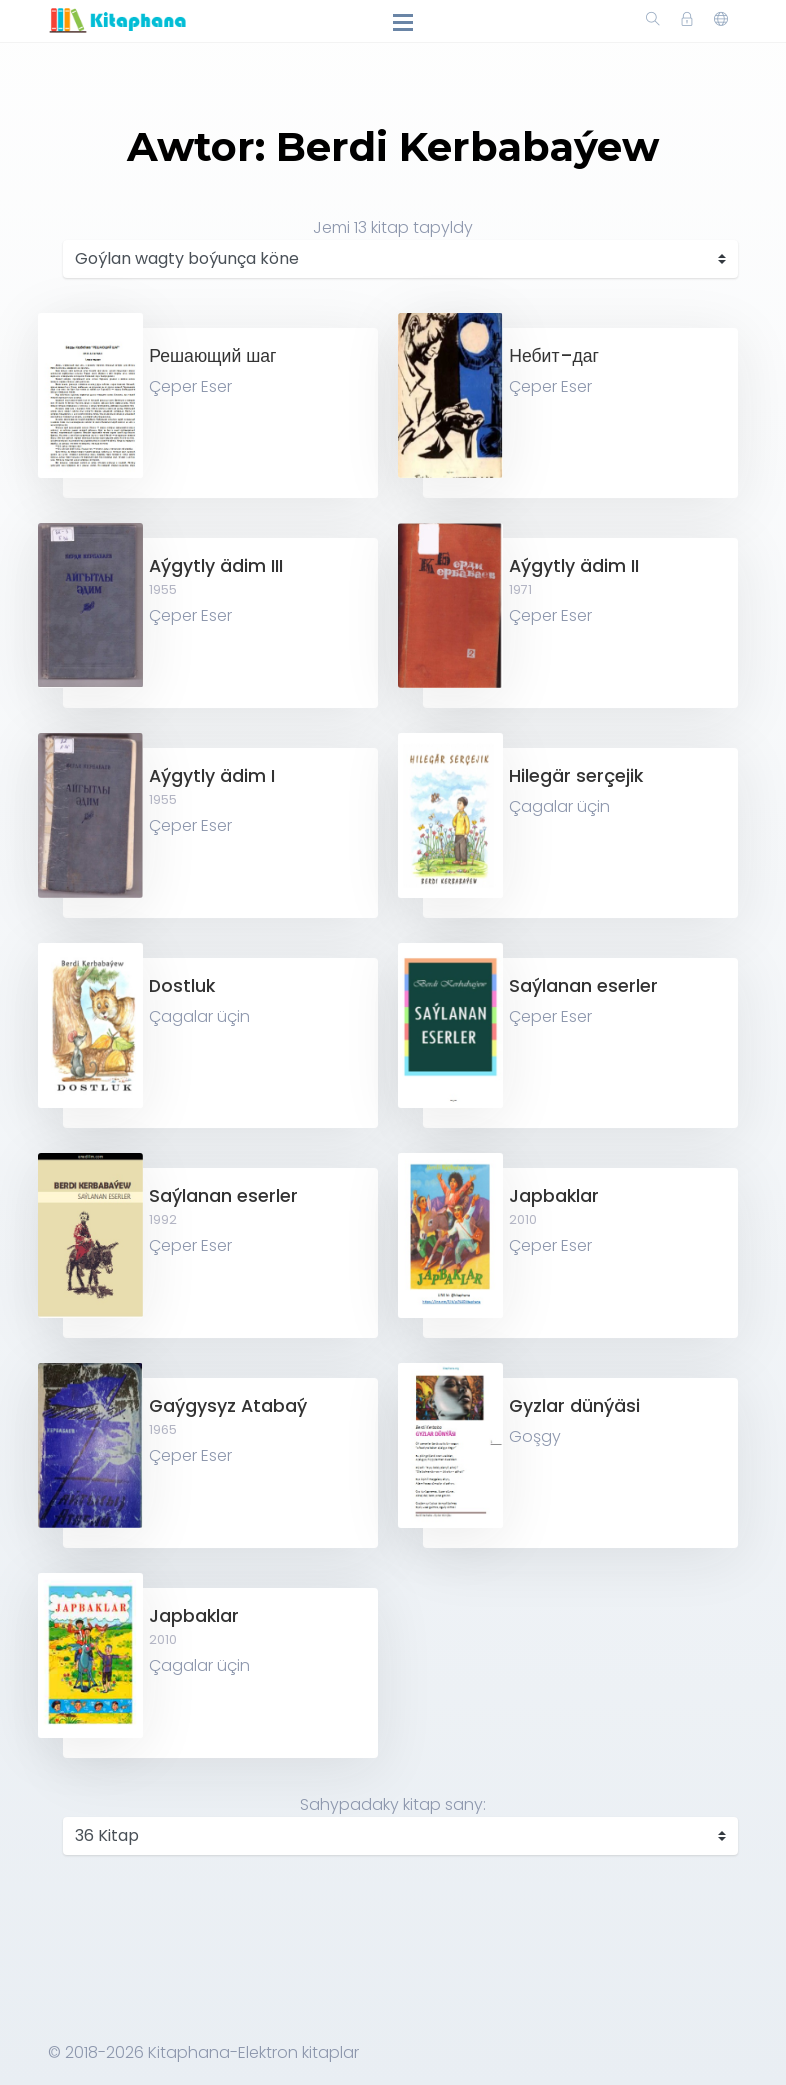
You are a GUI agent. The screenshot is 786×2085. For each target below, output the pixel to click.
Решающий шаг (212, 356)
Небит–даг (554, 356)
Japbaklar (554, 1196)
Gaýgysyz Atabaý (228, 1406)
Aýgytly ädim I (212, 776)
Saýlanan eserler (583, 986)
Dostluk (182, 986)
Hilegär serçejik (576, 776)
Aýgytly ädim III (216, 566)
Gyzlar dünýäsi (574, 1406)
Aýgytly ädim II (574, 566)
